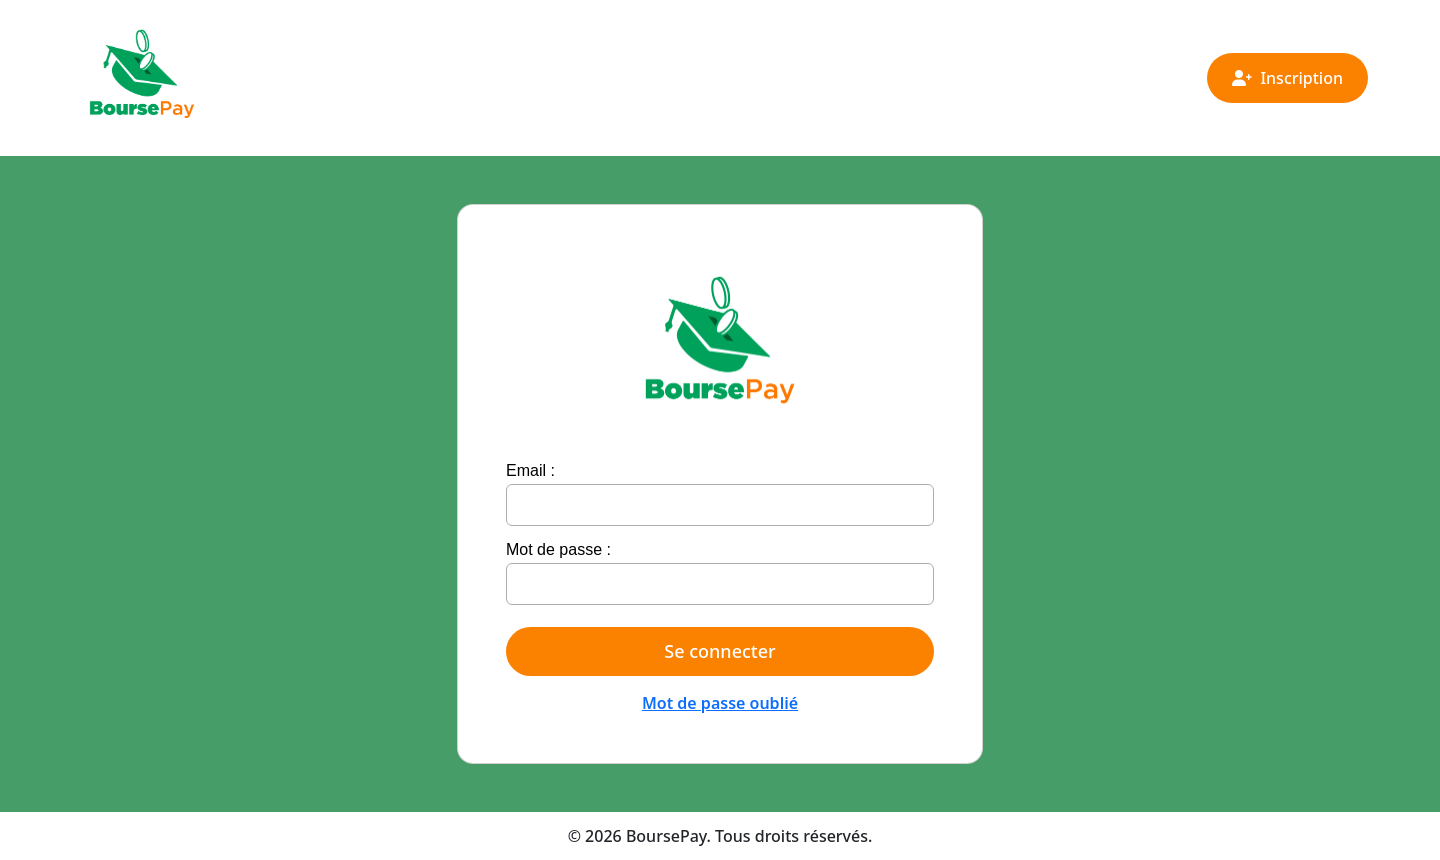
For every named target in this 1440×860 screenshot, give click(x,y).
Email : (530, 470)
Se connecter (719, 651)
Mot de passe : (558, 549)
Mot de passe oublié (720, 703)
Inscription (1287, 78)
